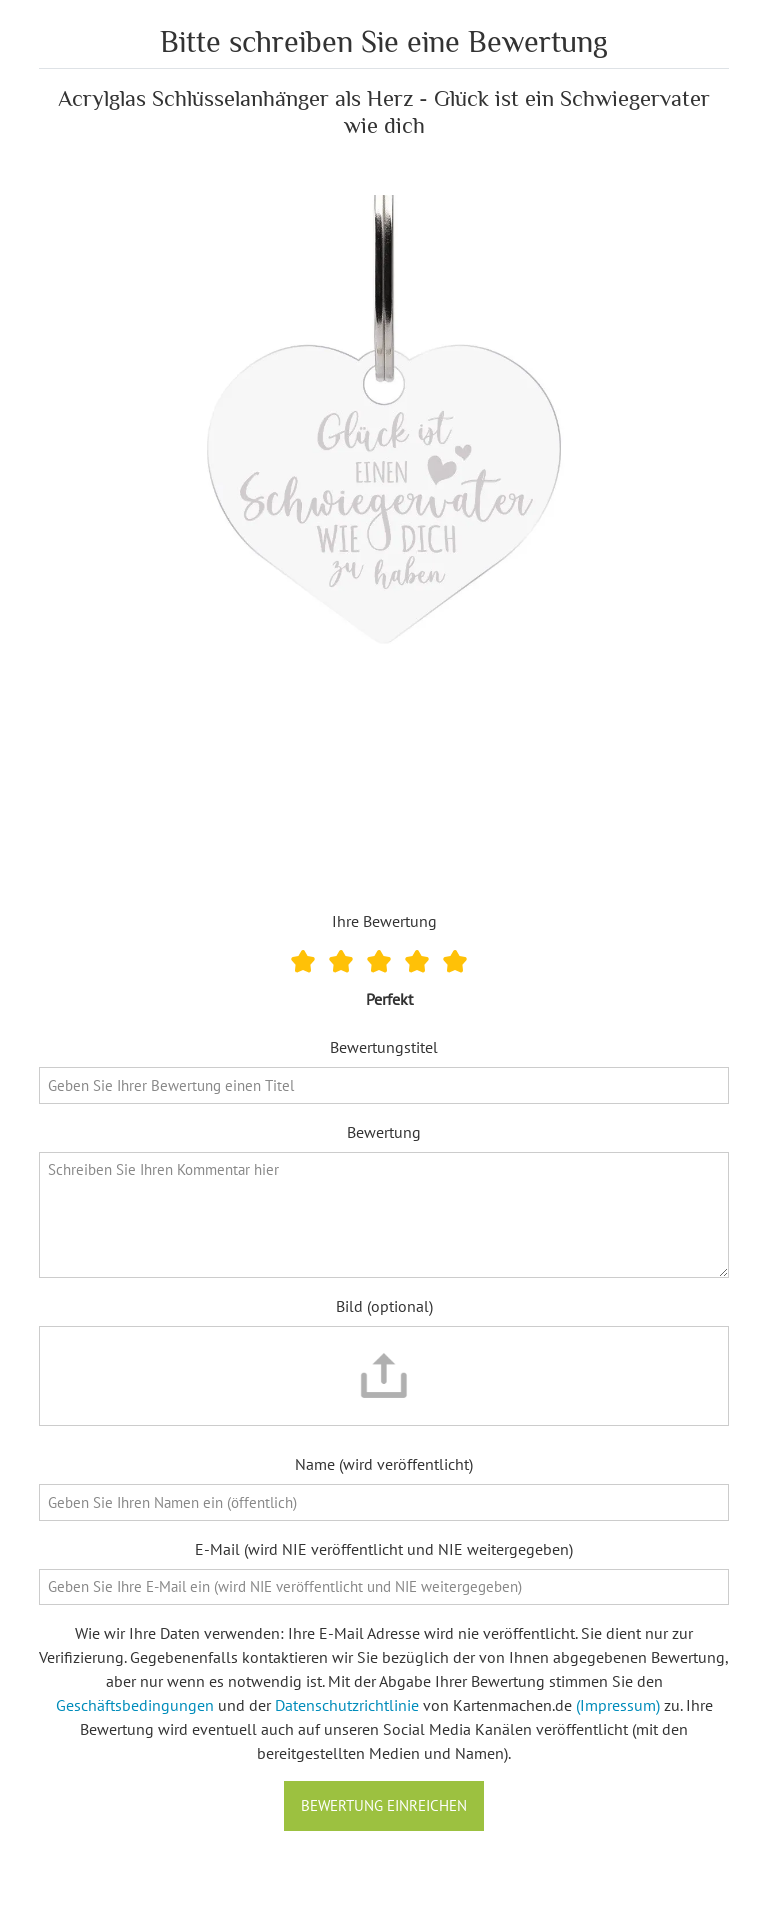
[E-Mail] (384, 1587)
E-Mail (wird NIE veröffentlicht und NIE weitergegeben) (384, 1549)
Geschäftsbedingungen (135, 1705)
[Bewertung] (384, 1215)
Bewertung (384, 1132)
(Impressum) (618, 1705)
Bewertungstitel (384, 1047)
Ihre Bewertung (384, 921)
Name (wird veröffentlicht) (384, 1464)
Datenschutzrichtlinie (347, 1705)
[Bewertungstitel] (384, 1085)
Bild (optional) (384, 1306)
